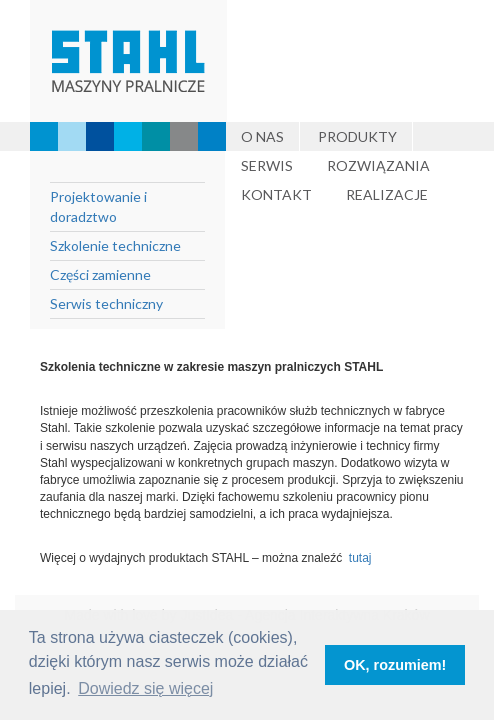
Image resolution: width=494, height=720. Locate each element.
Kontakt (276, 194)
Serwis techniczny (106, 303)
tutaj (363, 558)
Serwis (267, 165)
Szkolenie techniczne (115, 245)
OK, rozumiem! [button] (395, 665)
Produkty (357, 136)
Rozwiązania (378, 165)
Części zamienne (100, 274)
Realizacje (387, 194)
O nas (262, 136)
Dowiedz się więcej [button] (145, 688)
